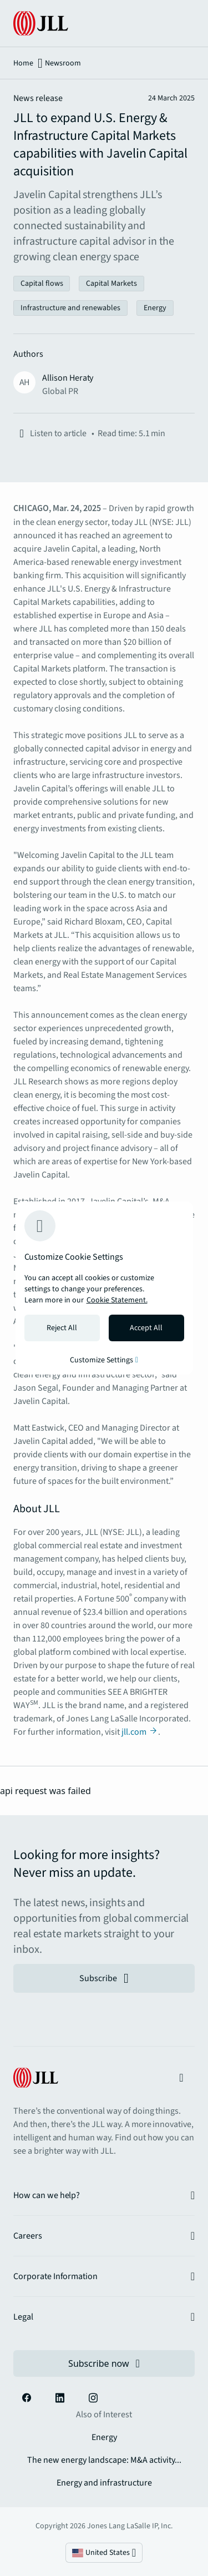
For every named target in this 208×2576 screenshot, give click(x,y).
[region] (104, 1288)
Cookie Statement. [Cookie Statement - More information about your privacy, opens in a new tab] (117, 1300)
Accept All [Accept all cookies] (146, 1328)
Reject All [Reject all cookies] (62, 1328)
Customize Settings (104, 1360)
